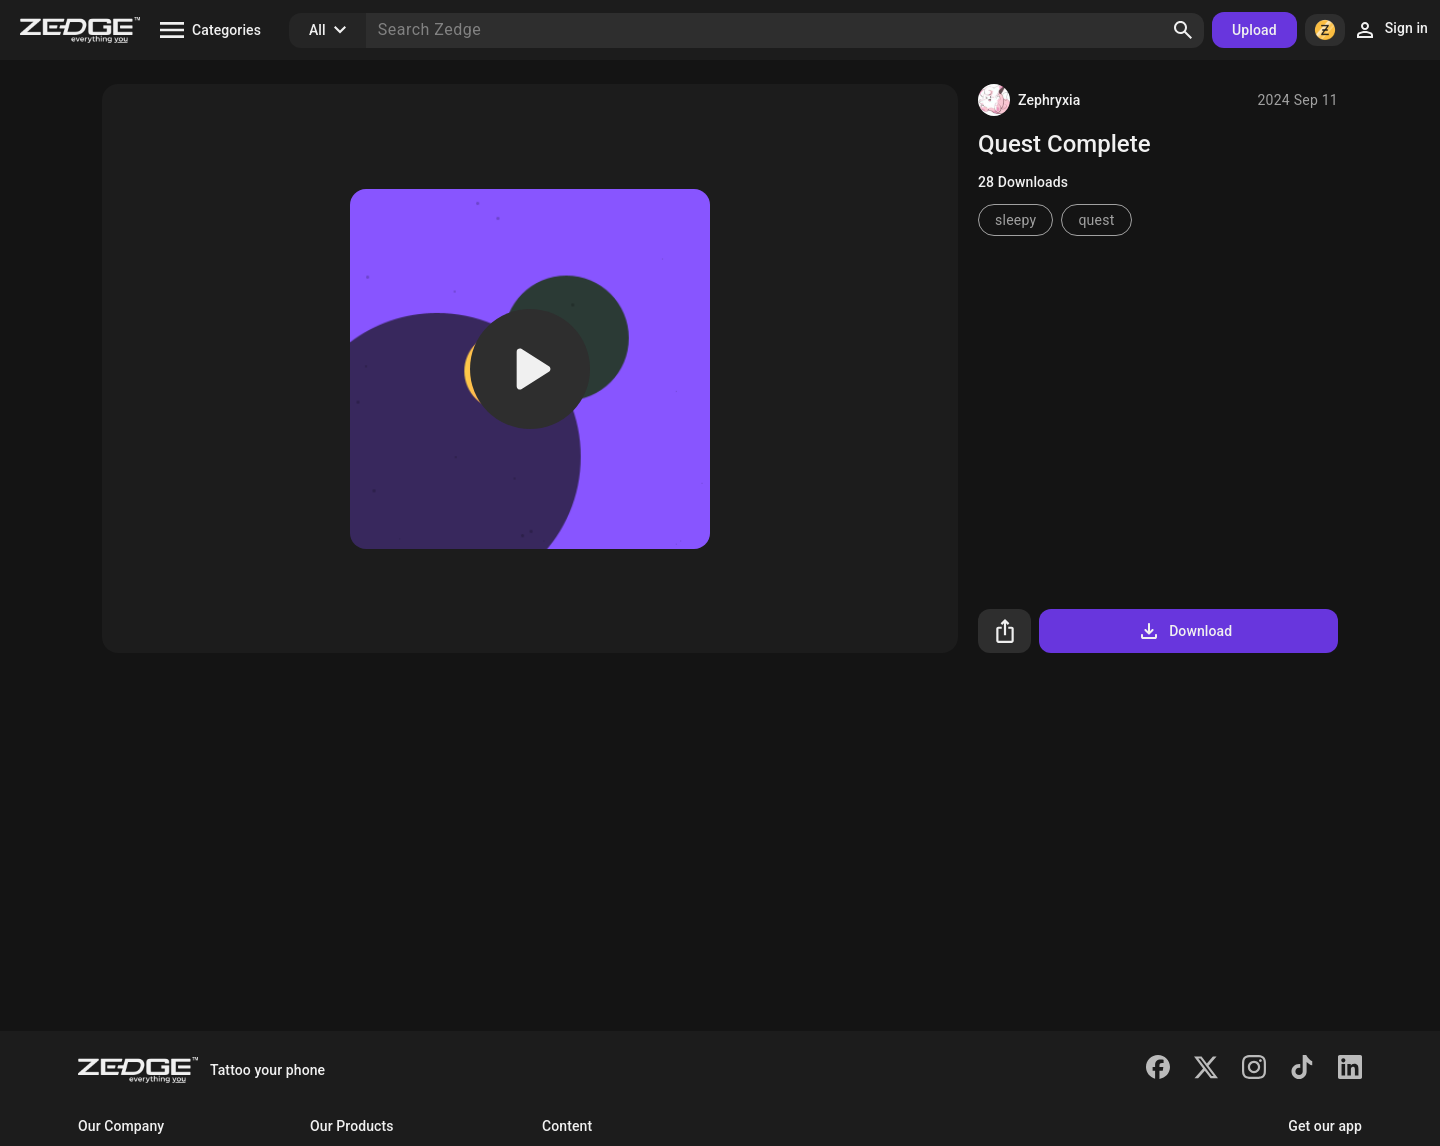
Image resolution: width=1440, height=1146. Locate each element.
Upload (1254, 30)
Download (1184, 631)
